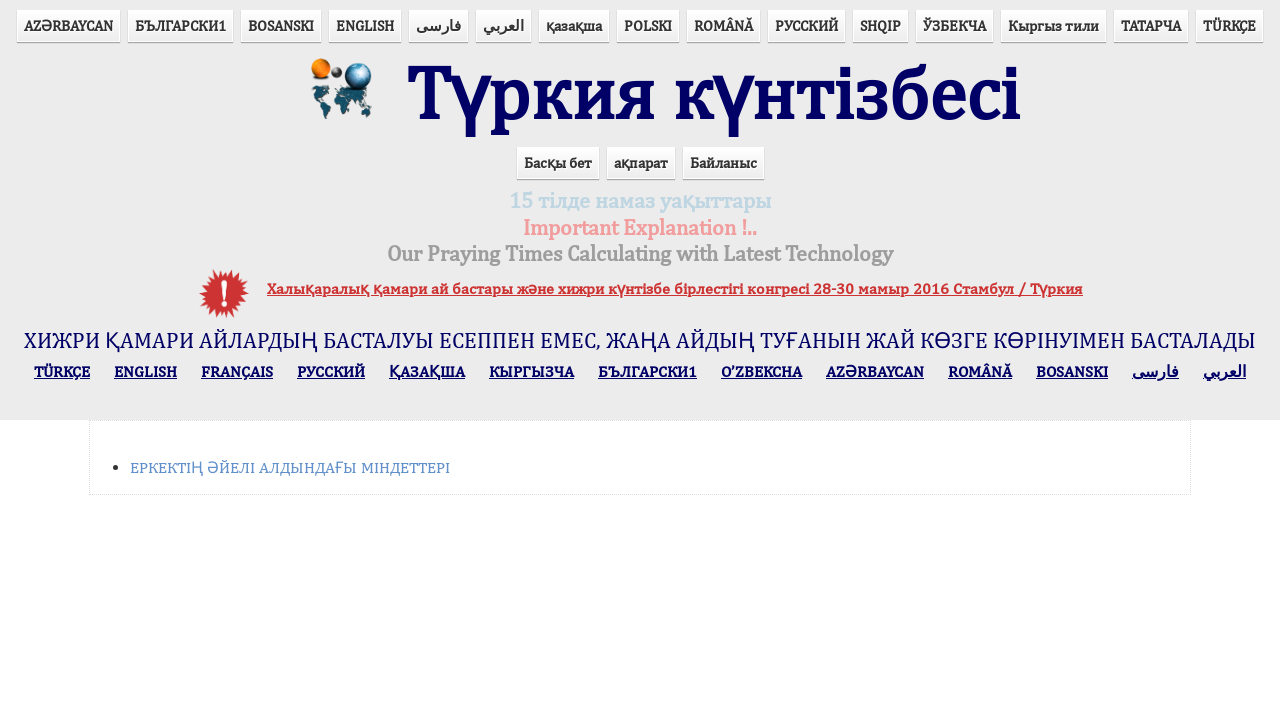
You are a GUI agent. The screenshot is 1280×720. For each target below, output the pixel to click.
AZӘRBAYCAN (68, 25)
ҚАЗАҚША (427, 371)
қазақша (574, 25)
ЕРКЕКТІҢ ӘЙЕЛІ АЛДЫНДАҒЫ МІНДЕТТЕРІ (290, 467)
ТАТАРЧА (1151, 25)
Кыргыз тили (1053, 25)
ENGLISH (365, 25)
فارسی (438, 25)
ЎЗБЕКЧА (954, 25)
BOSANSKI (281, 25)
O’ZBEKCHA (761, 371)
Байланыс (723, 162)
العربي (503, 25)
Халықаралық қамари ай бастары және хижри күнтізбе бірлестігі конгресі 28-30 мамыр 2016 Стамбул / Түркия (675, 288)
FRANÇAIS (237, 371)
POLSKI (648, 25)
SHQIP (880, 25)
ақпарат (641, 162)
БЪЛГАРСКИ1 (180, 25)
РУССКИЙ (806, 25)
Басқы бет (558, 162)
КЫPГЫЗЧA (531, 371)
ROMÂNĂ (723, 25)
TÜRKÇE (1229, 25)
